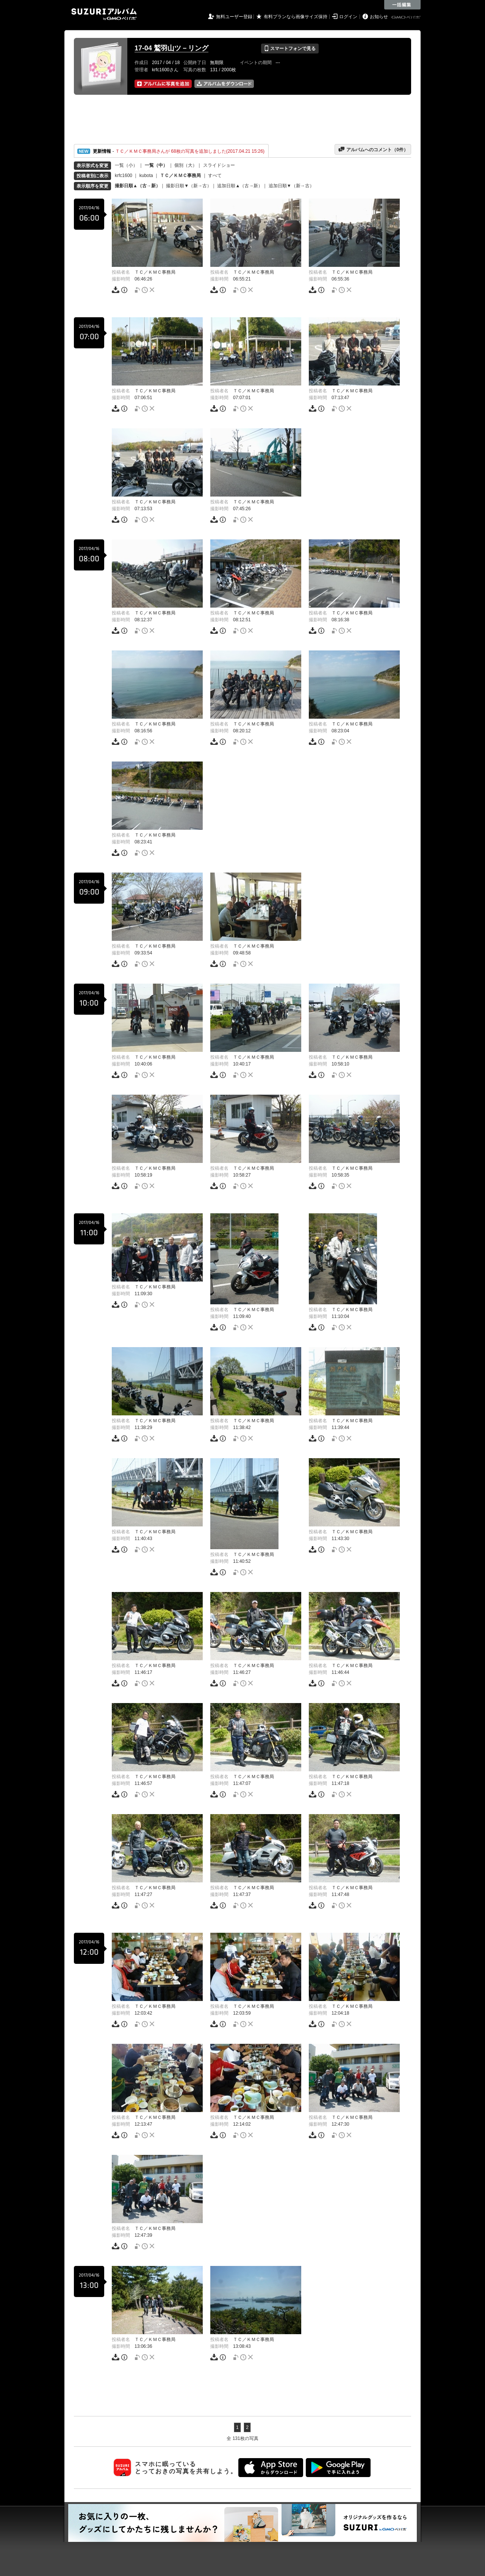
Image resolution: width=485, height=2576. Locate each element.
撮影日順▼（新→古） (188, 185)
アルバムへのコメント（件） (373, 149)
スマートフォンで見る (289, 48)
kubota (146, 175)
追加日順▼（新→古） (291, 185)
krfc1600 (123, 175)
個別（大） (185, 165)
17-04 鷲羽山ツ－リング (171, 48)
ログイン (348, 16)
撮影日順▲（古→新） (137, 185)
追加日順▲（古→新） (240, 185)
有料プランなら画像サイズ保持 (295, 16)
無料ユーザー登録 (234, 16)
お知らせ (379, 16)
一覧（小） (126, 165)
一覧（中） (156, 165)
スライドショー (219, 165)
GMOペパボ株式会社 (406, 17)
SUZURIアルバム (104, 14)
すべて (215, 175)
